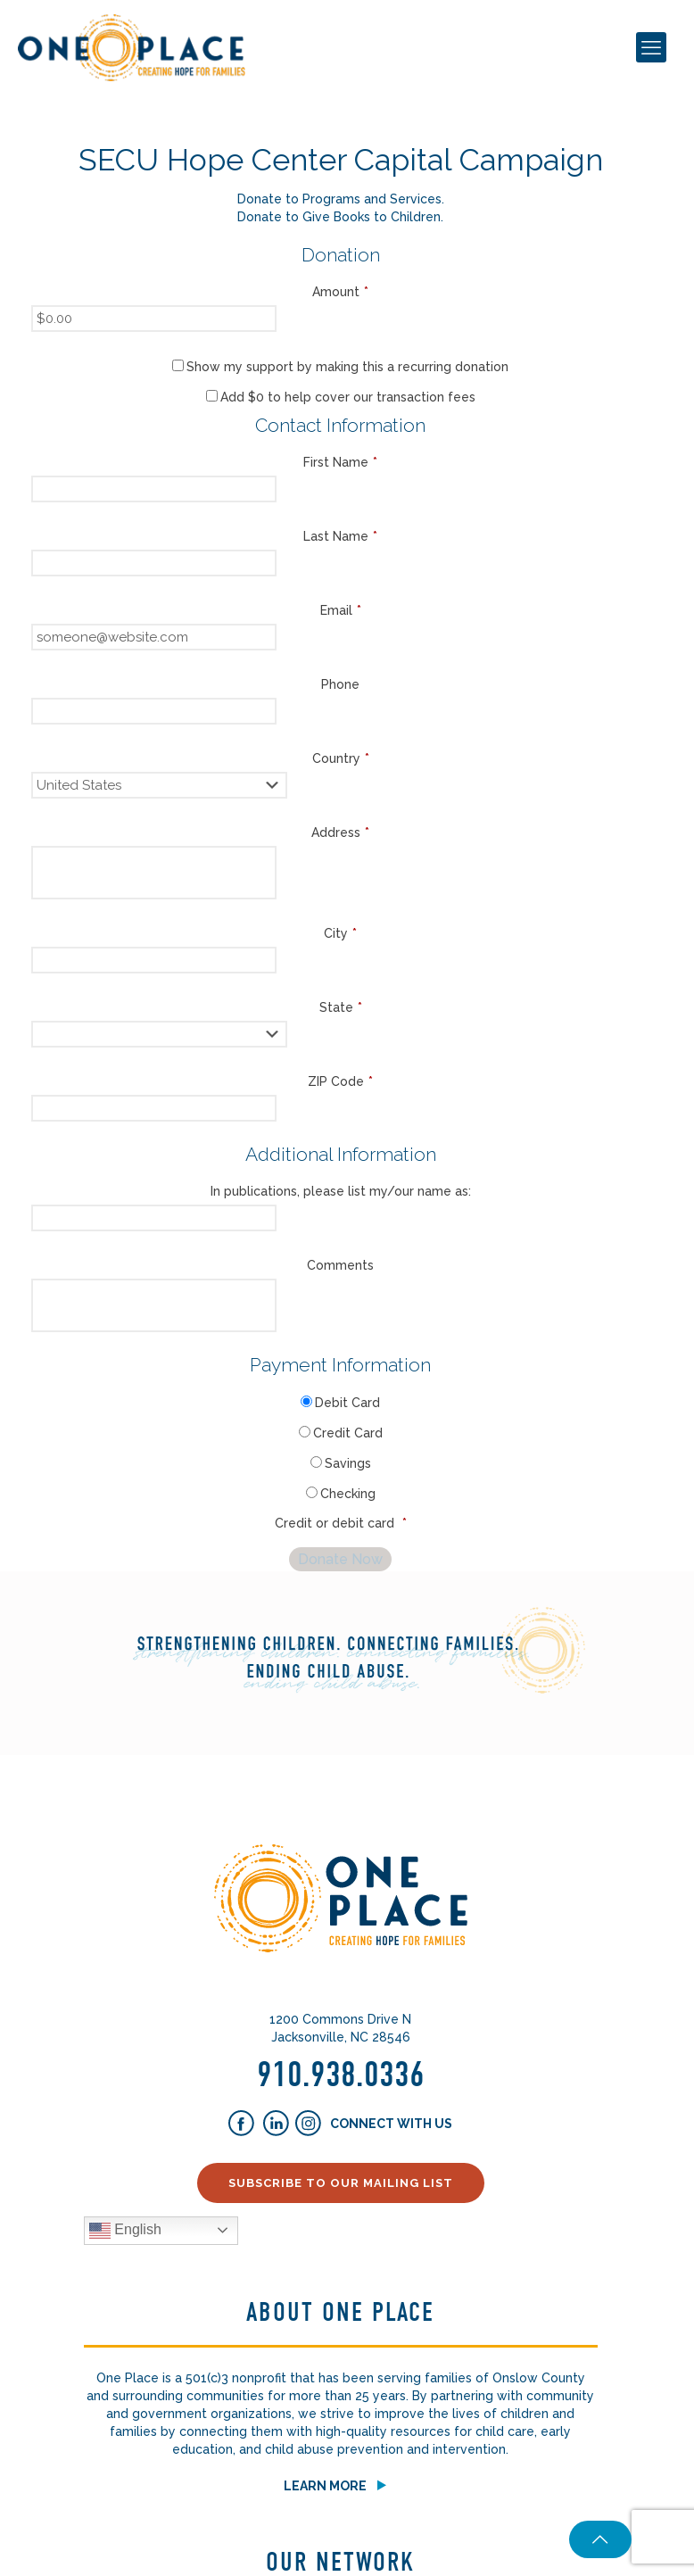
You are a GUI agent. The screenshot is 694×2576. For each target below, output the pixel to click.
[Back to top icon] (596, 2539)
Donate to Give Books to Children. (340, 217)
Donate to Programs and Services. (340, 199)
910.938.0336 (341, 2074)
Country (340, 758)
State (340, 1007)
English (125, 2230)
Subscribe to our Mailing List (340, 2183)
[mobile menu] (651, 47)
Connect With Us (389, 2123)
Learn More (325, 2486)
